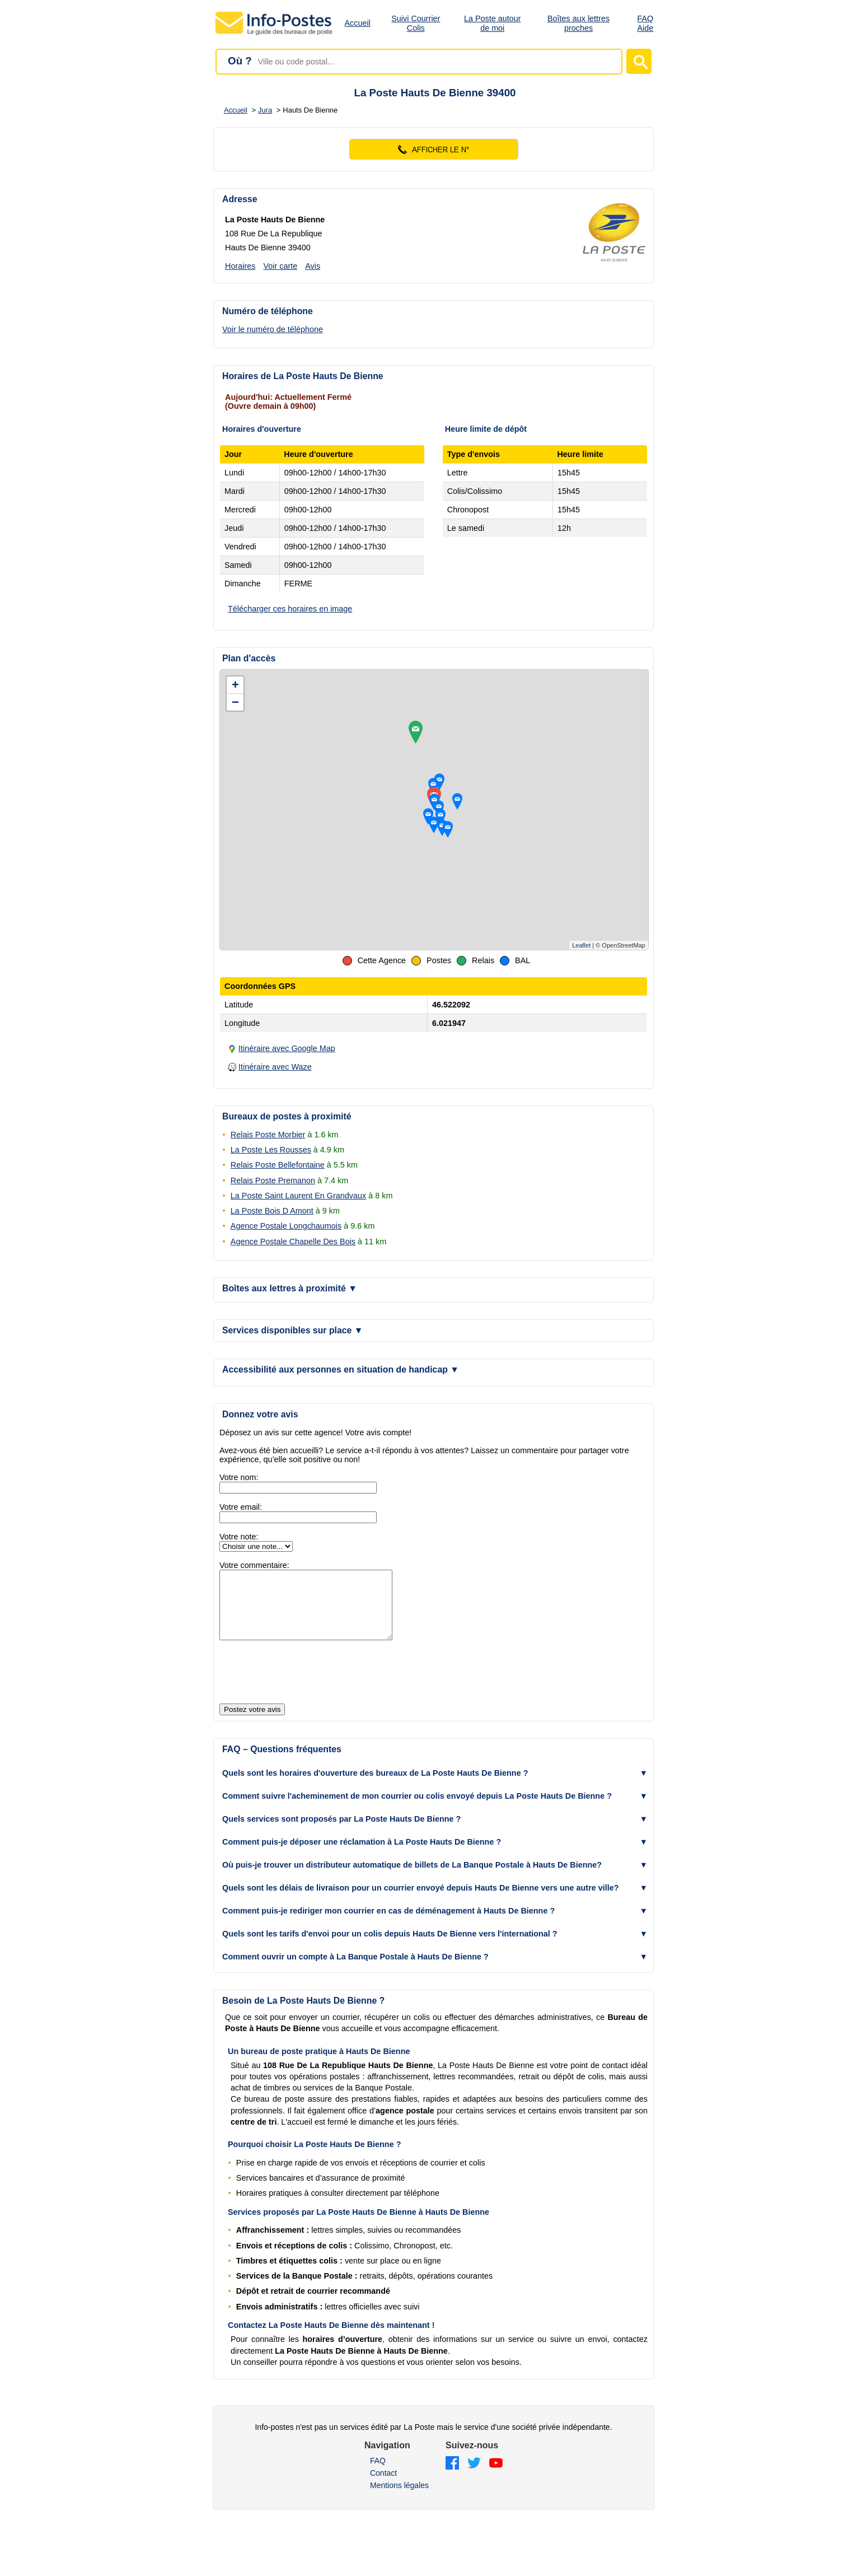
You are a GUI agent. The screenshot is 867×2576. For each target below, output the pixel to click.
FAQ (378, 2474)
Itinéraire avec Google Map (286, 1048)
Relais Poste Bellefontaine (278, 1164)
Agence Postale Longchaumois (286, 1225)
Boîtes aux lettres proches (578, 23)
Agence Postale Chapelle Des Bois (293, 1241)
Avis (312, 266)
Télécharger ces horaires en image (290, 608)
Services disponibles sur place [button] (292, 1330)
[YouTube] (496, 2477)
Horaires (240, 266)
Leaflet (581, 945)
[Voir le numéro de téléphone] (295, 329)
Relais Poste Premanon (273, 1180)
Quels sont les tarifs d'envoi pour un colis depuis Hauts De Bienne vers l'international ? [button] (389, 1947)
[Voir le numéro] (433, 149)
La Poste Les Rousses (271, 1149)
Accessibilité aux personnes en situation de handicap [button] (340, 1369)
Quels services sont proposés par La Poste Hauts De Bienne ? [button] (341, 1832)
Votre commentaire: (254, 1565)
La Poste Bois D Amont (272, 1210)
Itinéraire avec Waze (275, 1066)
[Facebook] (452, 2477)
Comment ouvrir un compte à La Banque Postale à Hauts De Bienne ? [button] (355, 1970)
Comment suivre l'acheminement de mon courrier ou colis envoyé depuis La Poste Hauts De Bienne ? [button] (417, 1809)
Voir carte (280, 266)
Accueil (358, 22)
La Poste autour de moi (492, 23)
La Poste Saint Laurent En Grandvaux (298, 1195)
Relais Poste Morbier (268, 1134)
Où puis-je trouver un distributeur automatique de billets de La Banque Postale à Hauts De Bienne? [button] (412, 1878)
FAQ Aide (646, 23)
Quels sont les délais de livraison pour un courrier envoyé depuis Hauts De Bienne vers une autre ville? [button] (420, 1901)
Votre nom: (239, 1477)
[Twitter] (474, 2477)
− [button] (235, 702)
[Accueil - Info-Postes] (274, 34)
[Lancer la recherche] (639, 61)
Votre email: (240, 1506)
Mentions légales (399, 2498)
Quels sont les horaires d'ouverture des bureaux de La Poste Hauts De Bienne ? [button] (375, 1786)
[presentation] (304, 1686)
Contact (383, 2486)
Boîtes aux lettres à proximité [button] (289, 1288)
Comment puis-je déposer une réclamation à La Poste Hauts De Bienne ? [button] (361, 1855)
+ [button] (235, 685)
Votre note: (239, 1536)
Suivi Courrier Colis (415, 23)
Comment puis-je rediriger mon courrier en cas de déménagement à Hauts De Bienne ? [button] (388, 1924)
